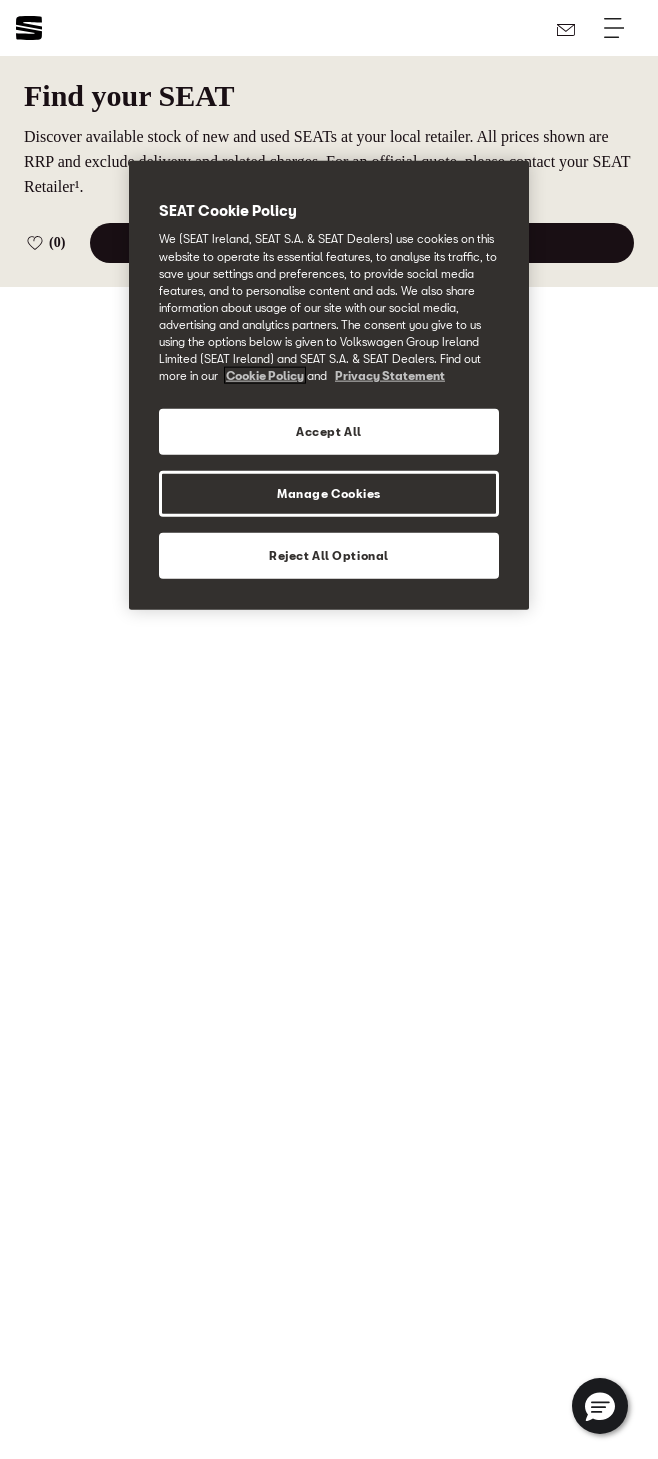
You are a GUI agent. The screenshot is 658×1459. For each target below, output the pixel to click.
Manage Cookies (329, 493)
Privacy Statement (390, 375)
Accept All (329, 431)
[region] (329, 384)
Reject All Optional (329, 554)
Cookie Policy (265, 375)
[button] (600, 1406)
